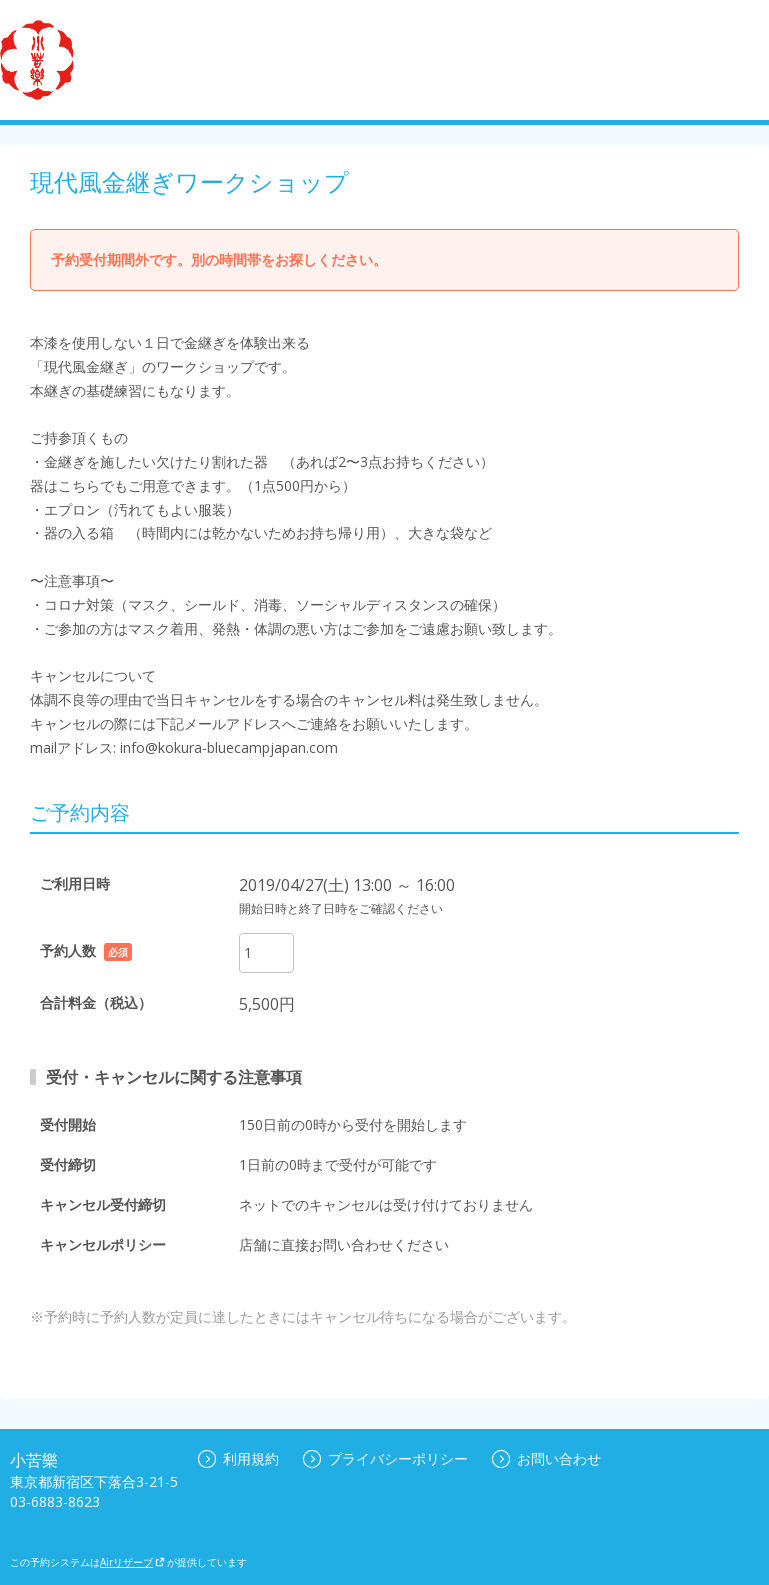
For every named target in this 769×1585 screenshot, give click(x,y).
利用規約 (238, 1458)
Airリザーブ (132, 1562)
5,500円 (267, 1004)
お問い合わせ (546, 1458)
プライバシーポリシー (385, 1458)
